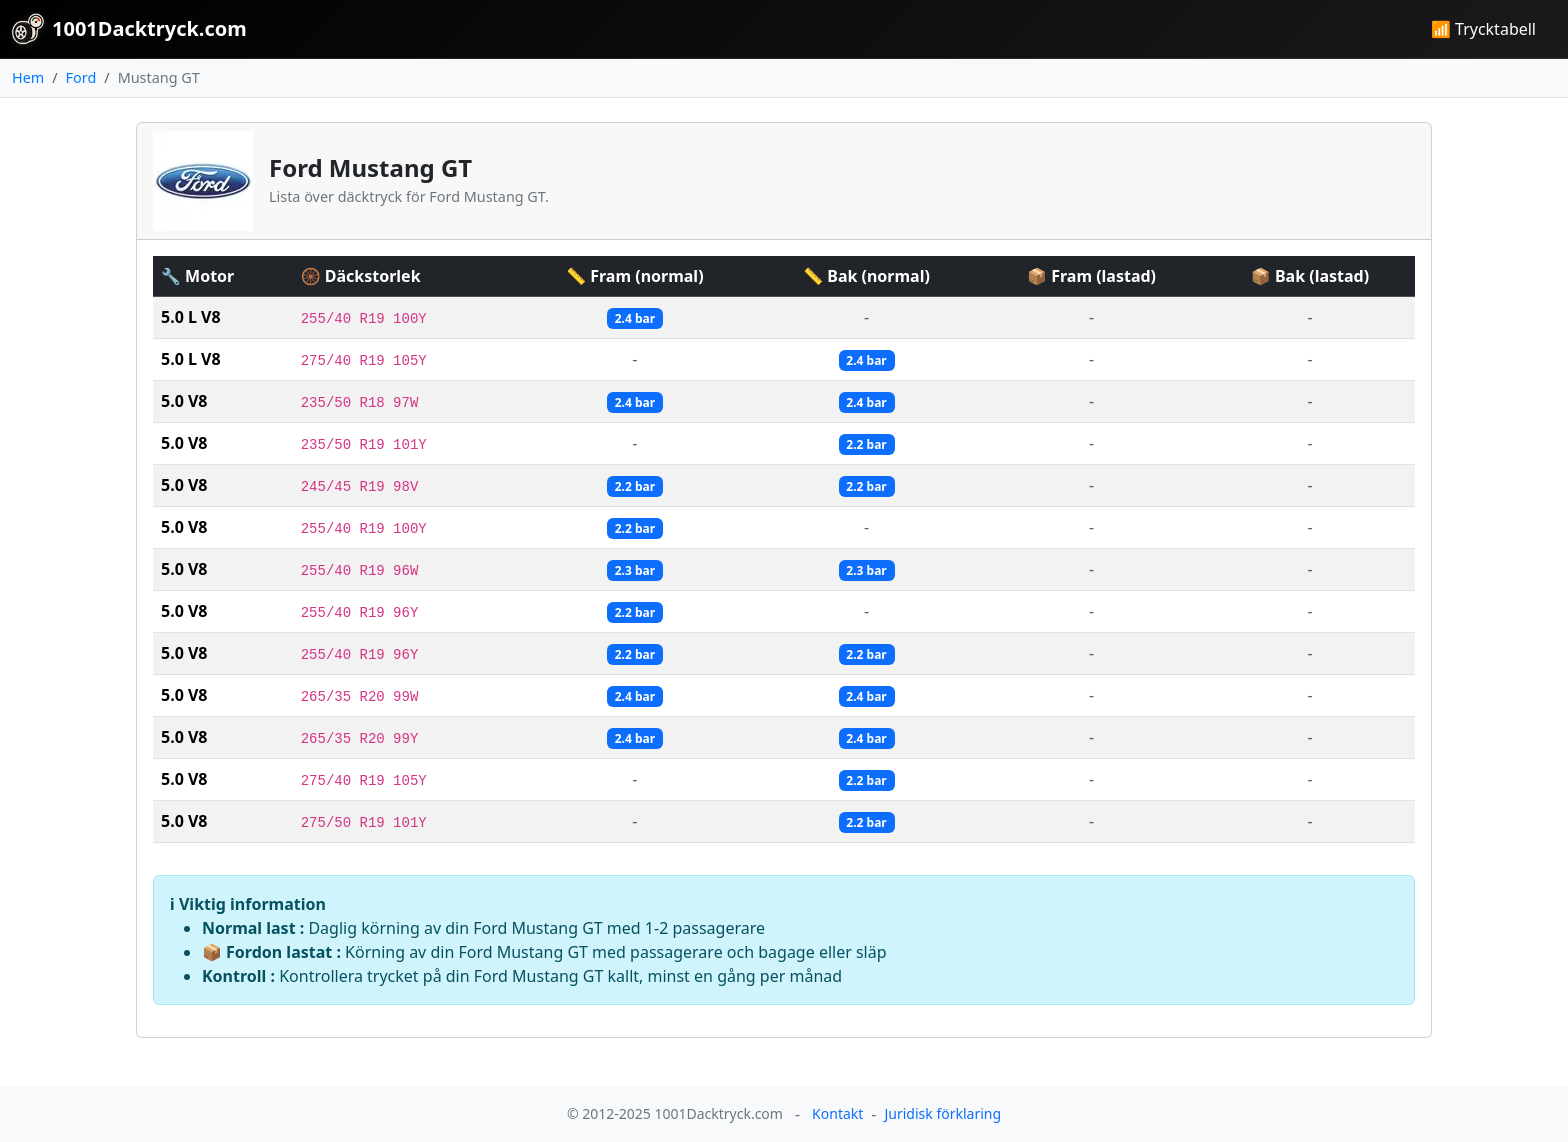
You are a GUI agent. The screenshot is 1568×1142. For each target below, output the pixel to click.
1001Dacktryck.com (129, 29)
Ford (81, 77)
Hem (28, 77)
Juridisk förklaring (942, 1113)
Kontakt (837, 1113)
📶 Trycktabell (1483, 29)
